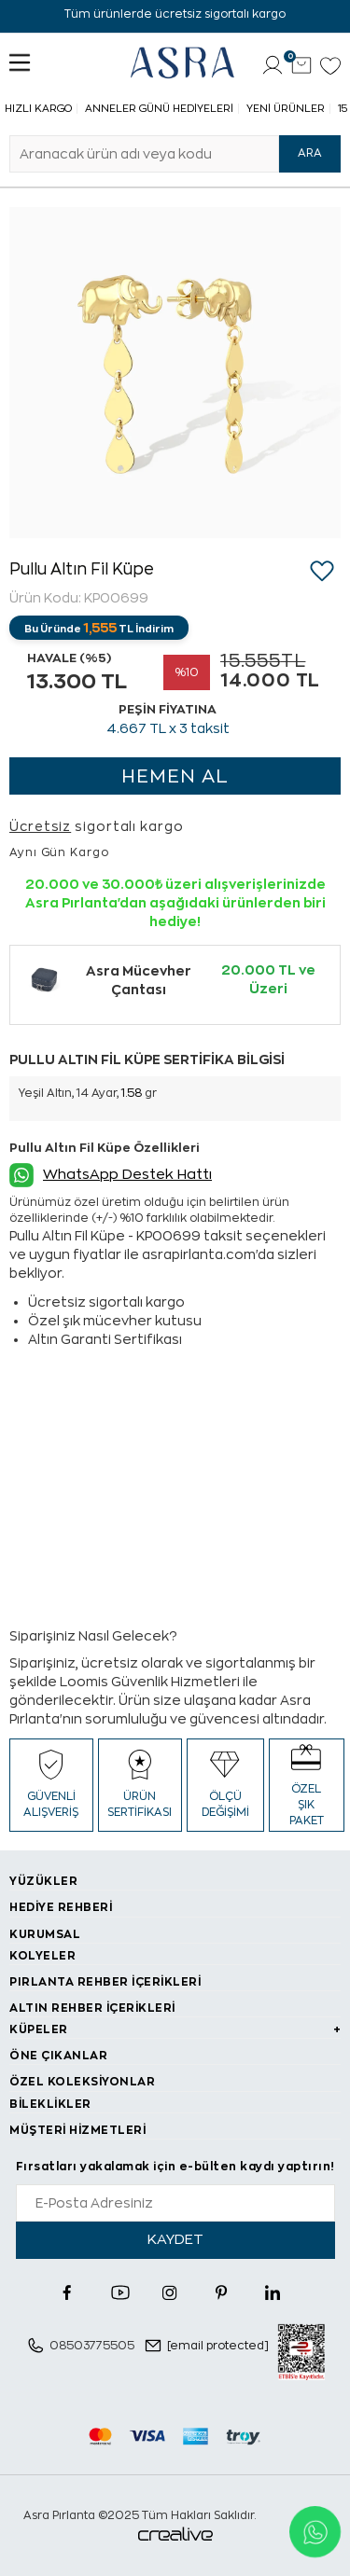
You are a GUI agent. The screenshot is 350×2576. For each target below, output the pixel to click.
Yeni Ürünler (285, 109)
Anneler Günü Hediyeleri (159, 109)
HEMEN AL (175, 776)
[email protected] (218, 2345)
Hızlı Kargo (38, 109)
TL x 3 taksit (168, 728)
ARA (310, 153)
